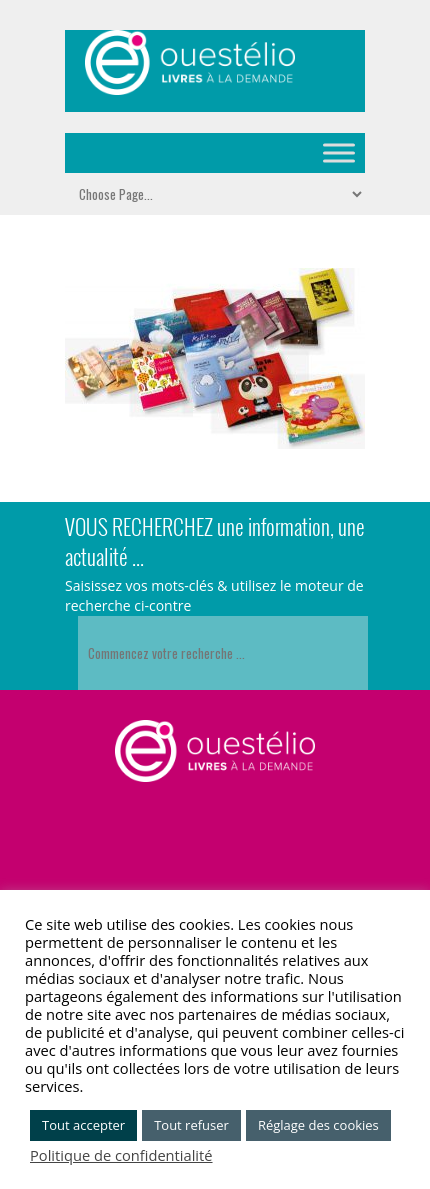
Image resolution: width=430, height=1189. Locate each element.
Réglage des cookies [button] (318, 1125)
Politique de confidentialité (121, 1155)
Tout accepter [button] (83, 1125)
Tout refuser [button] (191, 1125)
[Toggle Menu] (339, 152)
